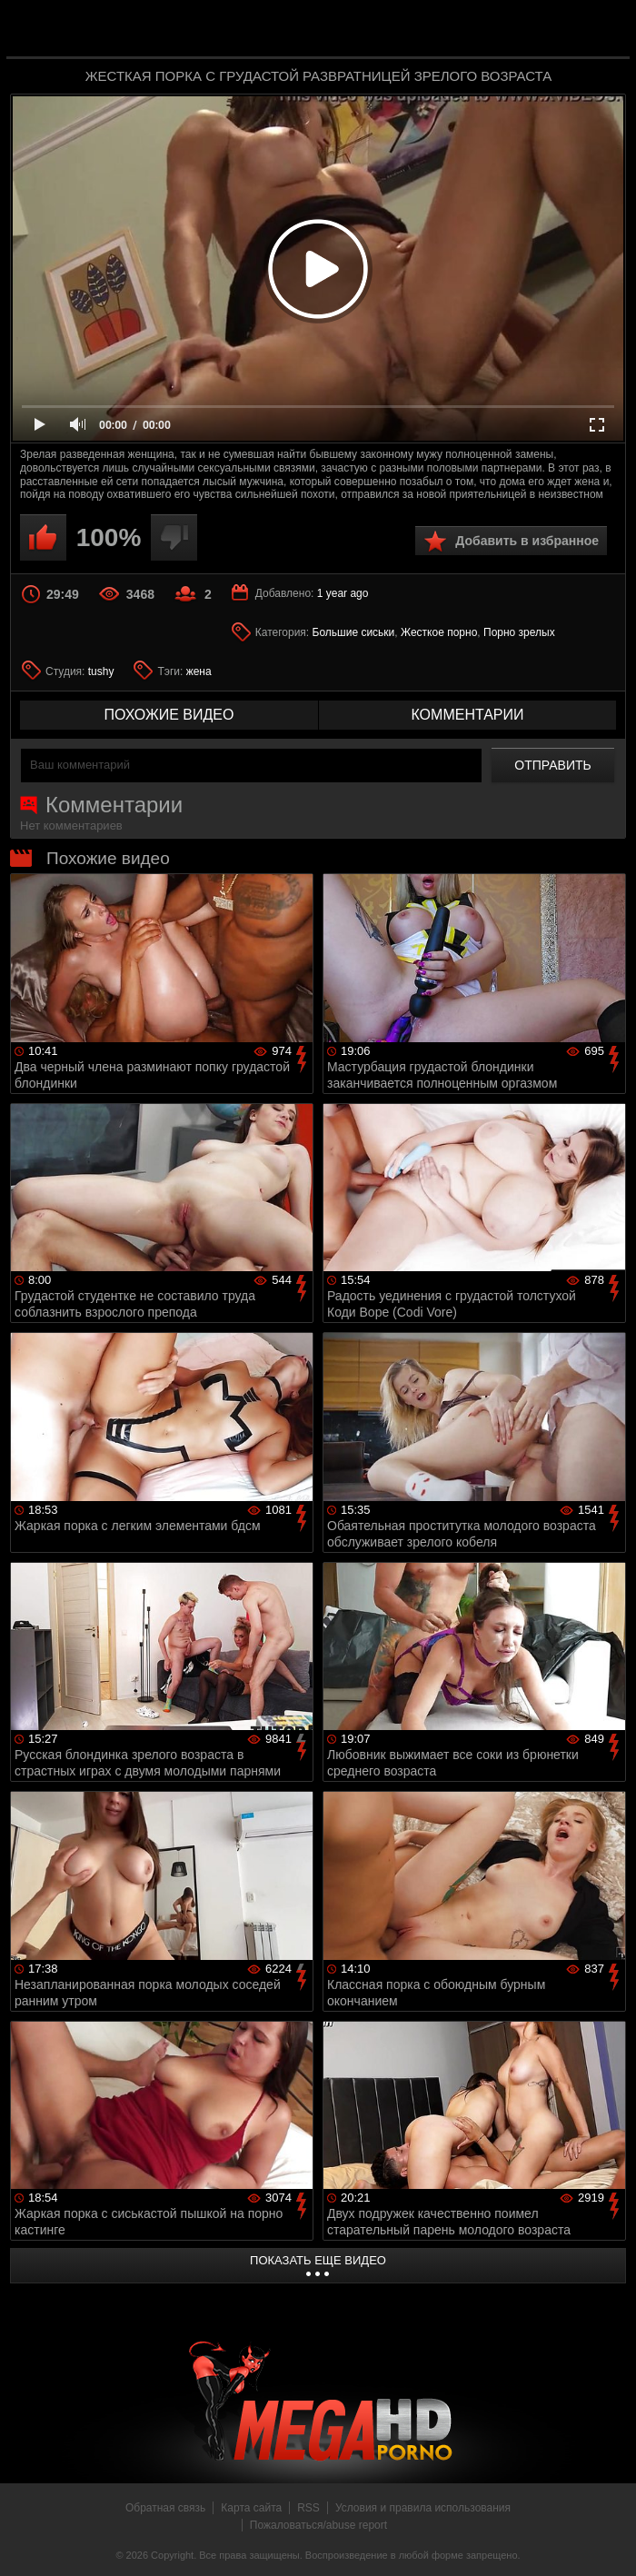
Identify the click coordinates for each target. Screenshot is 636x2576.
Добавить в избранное (527, 540)
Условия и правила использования (423, 2507)
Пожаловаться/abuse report (318, 2525)
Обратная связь (165, 2507)
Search (603, 30)
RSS (308, 2507)
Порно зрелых (519, 632)
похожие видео (169, 714)
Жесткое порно (439, 632)
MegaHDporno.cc (354, 30)
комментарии (467, 714)
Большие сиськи (354, 632)
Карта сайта (251, 2507)
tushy (101, 671)
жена (199, 671)
